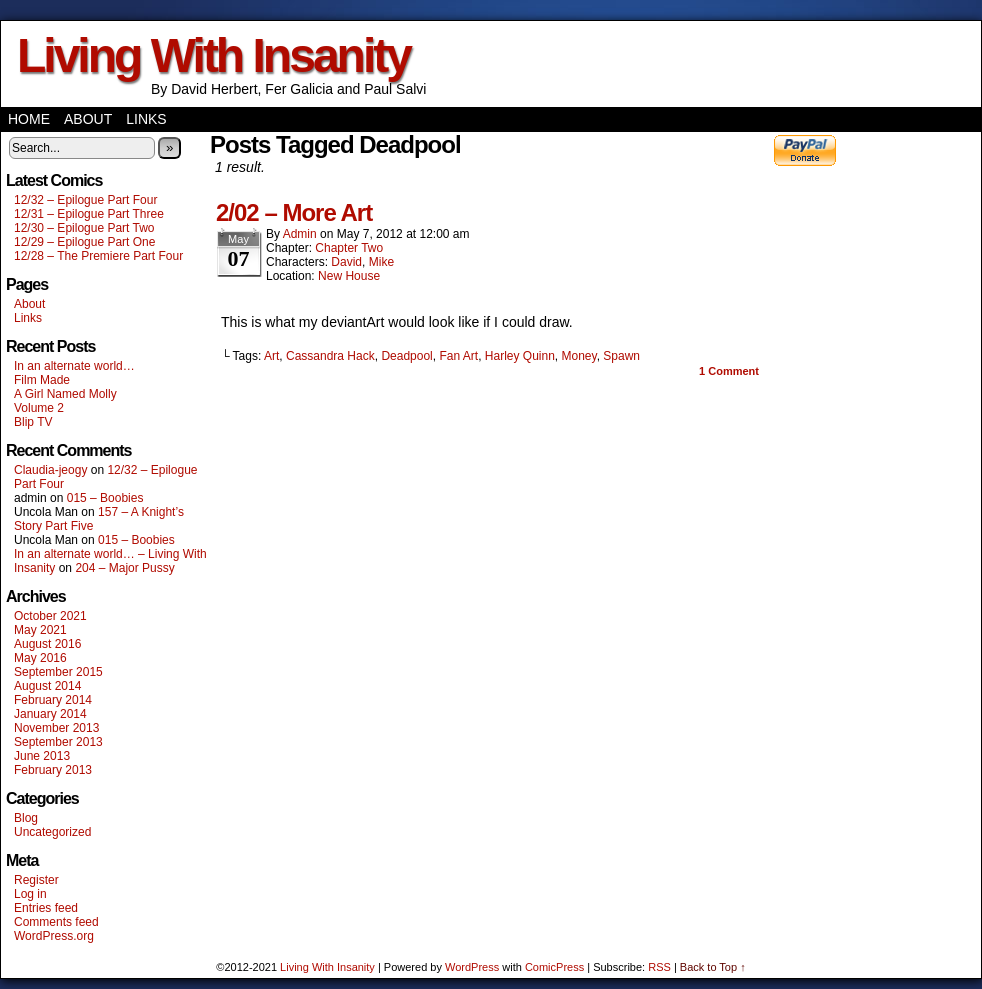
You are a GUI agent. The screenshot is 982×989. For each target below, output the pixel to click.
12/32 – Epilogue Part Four (85, 200)
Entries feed (46, 908)
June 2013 (42, 756)
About (88, 119)
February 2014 (53, 700)
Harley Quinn (520, 356)
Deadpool (406, 356)
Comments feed (56, 922)
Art (271, 356)
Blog (26, 818)
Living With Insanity (213, 55)
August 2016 (47, 644)
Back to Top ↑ (713, 967)
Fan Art (458, 356)
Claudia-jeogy (50, 470)
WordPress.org (54, 936)
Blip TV (33, 422)
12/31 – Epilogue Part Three (89, 214)
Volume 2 (39, 408)
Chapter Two (349, 248)
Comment (729, 371)
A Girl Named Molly (65, 394)
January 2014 (50, 714)
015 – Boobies (105, 498)
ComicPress (554, 967)
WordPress (472, 967)
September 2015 (58, 672)
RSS (659, 967)
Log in (30, 894)
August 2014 (47, 686)
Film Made (42, 380)
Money (579, 356)
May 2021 (40, 630)
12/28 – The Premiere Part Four (98, 256)
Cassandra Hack (330, 356)
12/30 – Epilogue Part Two (84, 228)
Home (29, 119)
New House (349, 276)
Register (36, 880)
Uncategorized (52, 832)
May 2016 (40, 658)
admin (300, 234)
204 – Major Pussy (124, 568)
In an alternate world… (74, 366)
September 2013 (58, 742)
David (346, 262)
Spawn (621, 356)
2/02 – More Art (294, 212)
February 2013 (53, 770)
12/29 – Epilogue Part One (84, 242)
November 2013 (56, 728)
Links (146, 119)
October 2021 (50, 616)
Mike (381, 262)
